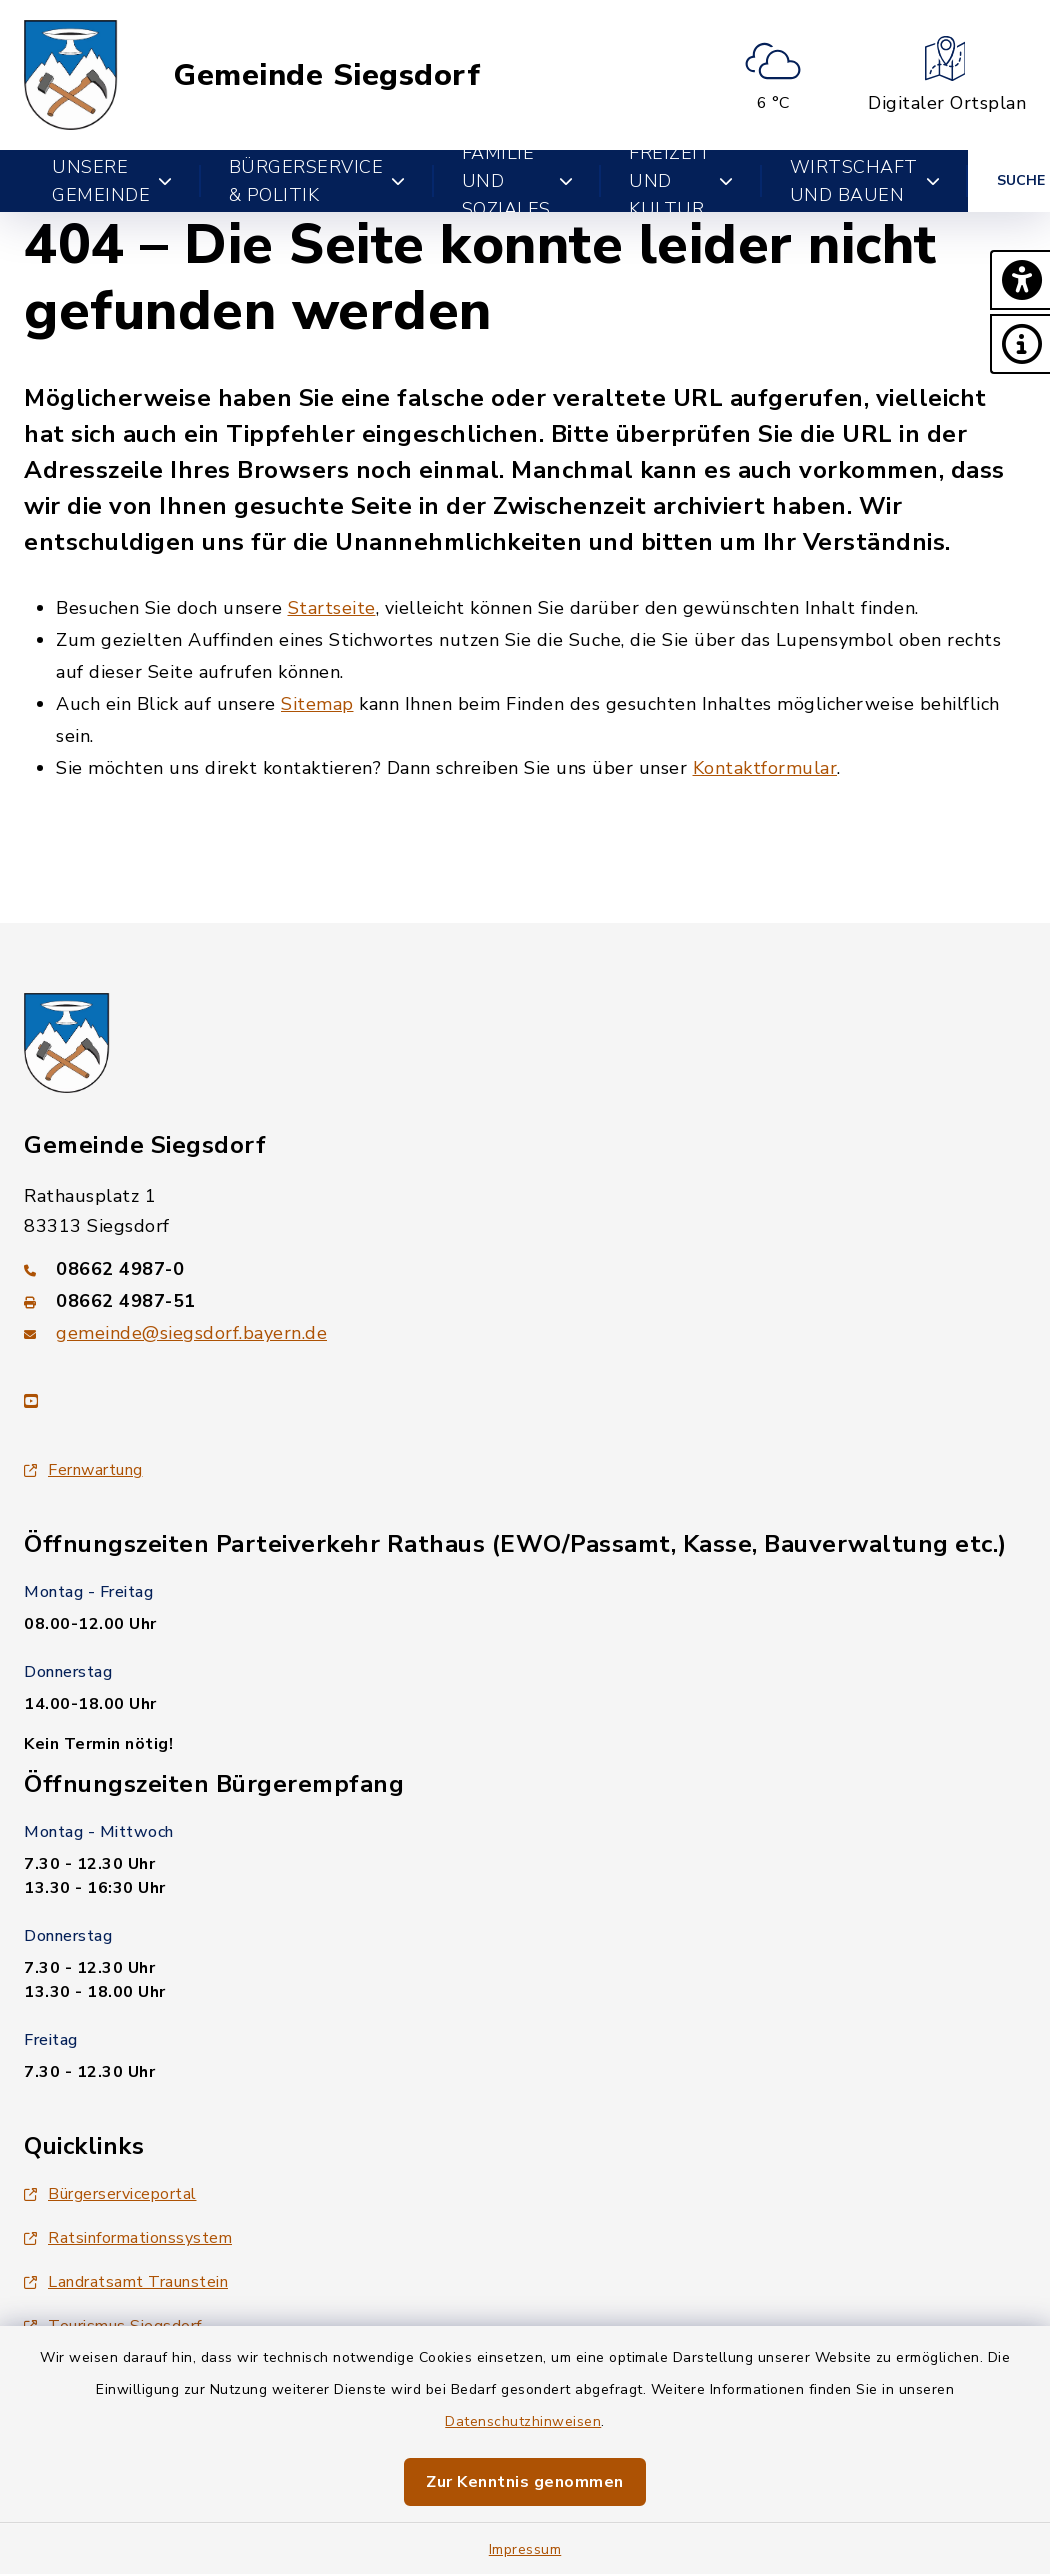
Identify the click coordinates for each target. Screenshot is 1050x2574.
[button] (1020, 280)
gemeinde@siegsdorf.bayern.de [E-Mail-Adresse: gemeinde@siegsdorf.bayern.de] (191, 1333)
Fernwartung (83, 1470)
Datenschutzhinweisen (523, 2421)
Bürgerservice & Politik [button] (317, 181)
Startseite (332, 608)
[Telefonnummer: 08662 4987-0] (525, 1269)
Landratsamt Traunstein (126, 2282)
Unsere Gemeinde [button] (112, 181)
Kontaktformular (765, 768)
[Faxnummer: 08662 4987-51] (525, 1301)
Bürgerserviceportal (110, 2194)
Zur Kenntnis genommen (525, 2482)
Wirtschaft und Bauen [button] (865, 181)
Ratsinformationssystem (128, 2238)
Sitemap (317, 704)
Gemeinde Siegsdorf (326, 75)
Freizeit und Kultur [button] (681, 181)
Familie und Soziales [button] (518, 181)
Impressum (525, 2549)
